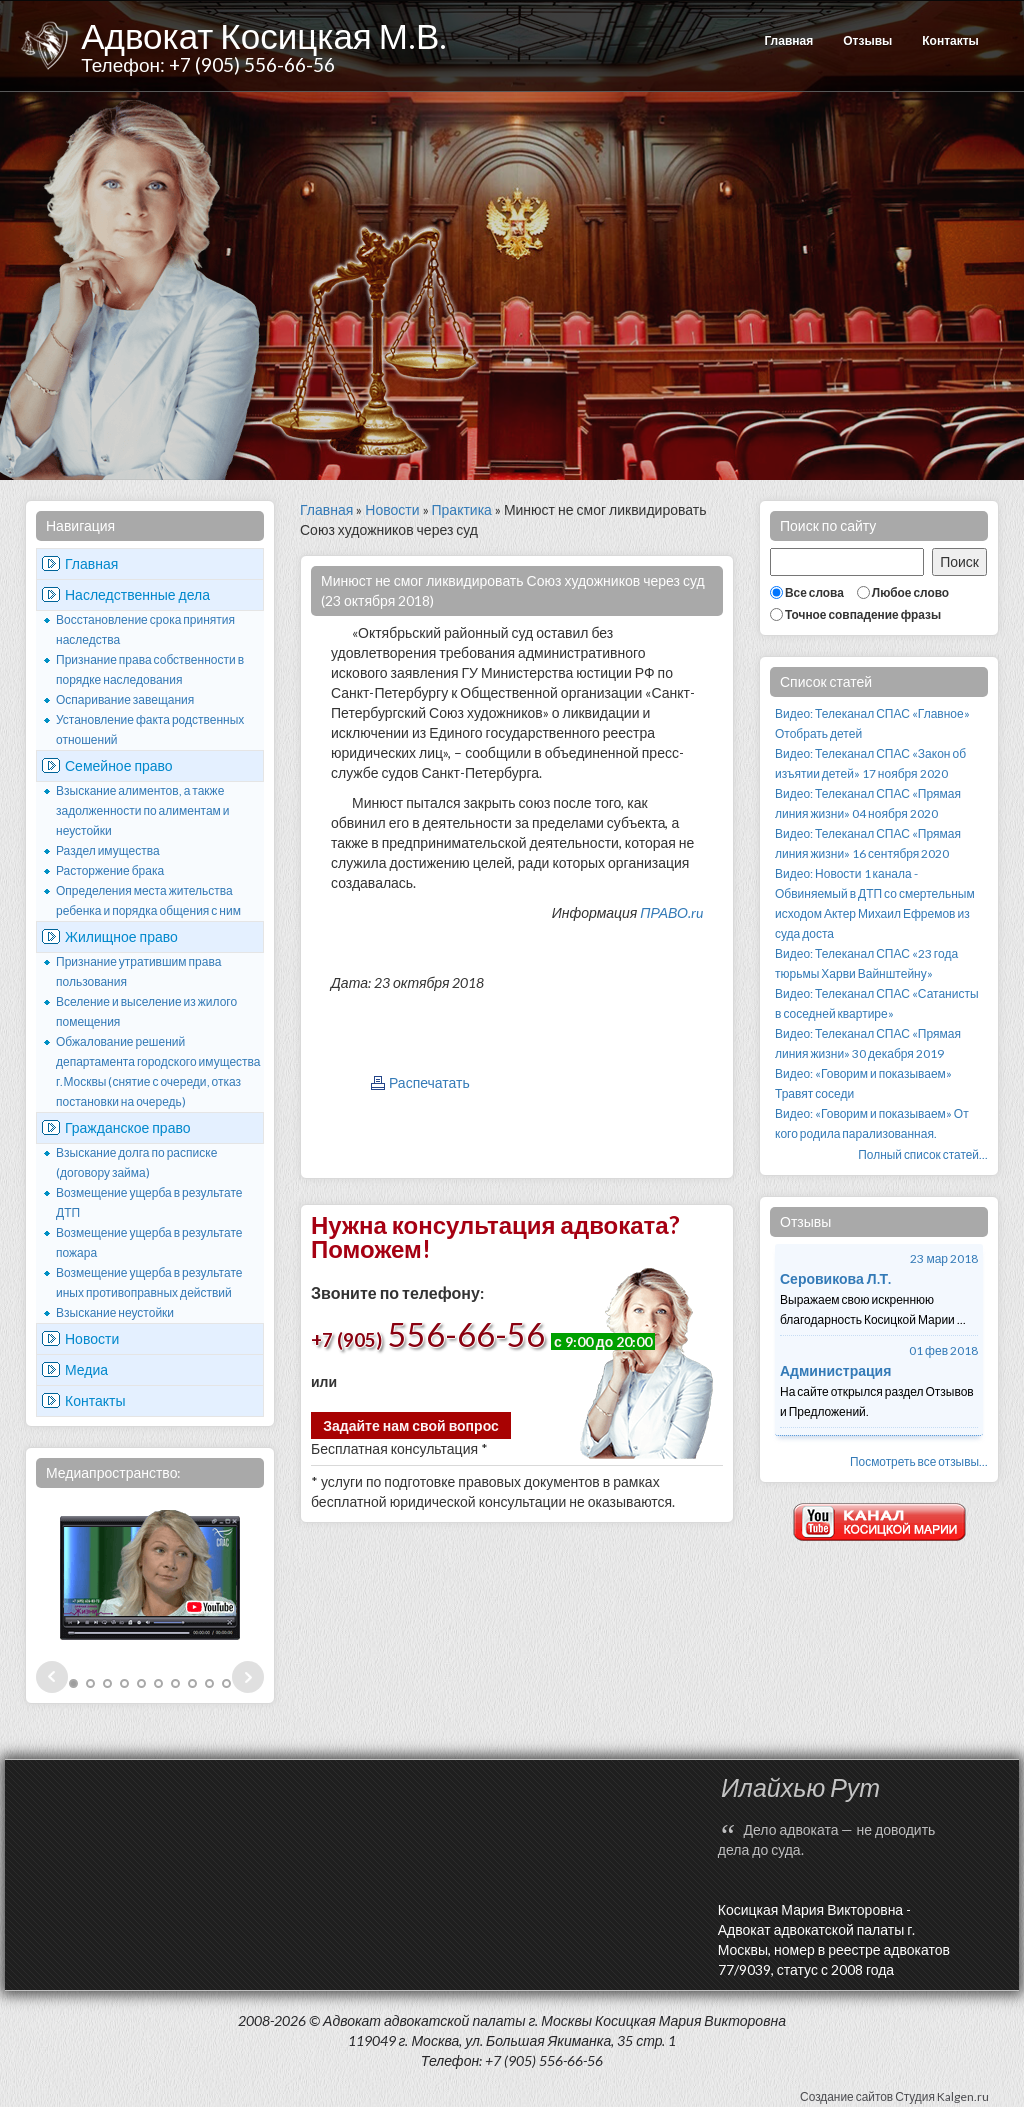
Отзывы (867, 40)
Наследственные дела (137, 594)
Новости (92, 1338)
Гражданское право (128, 1127)
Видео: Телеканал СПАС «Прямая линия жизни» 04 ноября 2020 (868, 803)
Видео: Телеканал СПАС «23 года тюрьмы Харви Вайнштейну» (866, 963)
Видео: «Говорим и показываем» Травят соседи (863, 1083)
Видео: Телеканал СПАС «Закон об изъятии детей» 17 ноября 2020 (870, 763)
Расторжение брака (110, 870)
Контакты (950, 40)
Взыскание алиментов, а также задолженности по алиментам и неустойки (143, 810)
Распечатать (429, 1082)
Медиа (86, 1369)
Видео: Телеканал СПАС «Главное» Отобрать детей (872, 723)
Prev (52, 1677)
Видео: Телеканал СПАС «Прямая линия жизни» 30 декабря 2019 (868, 1043)
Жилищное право (121, 936)
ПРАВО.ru (671, 912)
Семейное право (119, 765)
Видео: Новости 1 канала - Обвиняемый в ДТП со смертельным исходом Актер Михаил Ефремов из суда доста (875, 903)
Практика (462, 509)
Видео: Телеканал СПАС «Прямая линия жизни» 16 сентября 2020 (868, 843)
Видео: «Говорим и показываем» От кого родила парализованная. (872, 1123)
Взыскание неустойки (115, 1312)
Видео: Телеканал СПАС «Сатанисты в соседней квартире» (877, 1003)
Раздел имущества (108, 850)
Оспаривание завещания (125, 699)
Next (248, 1677)
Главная (788, 40)
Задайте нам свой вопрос (411, 1425)
